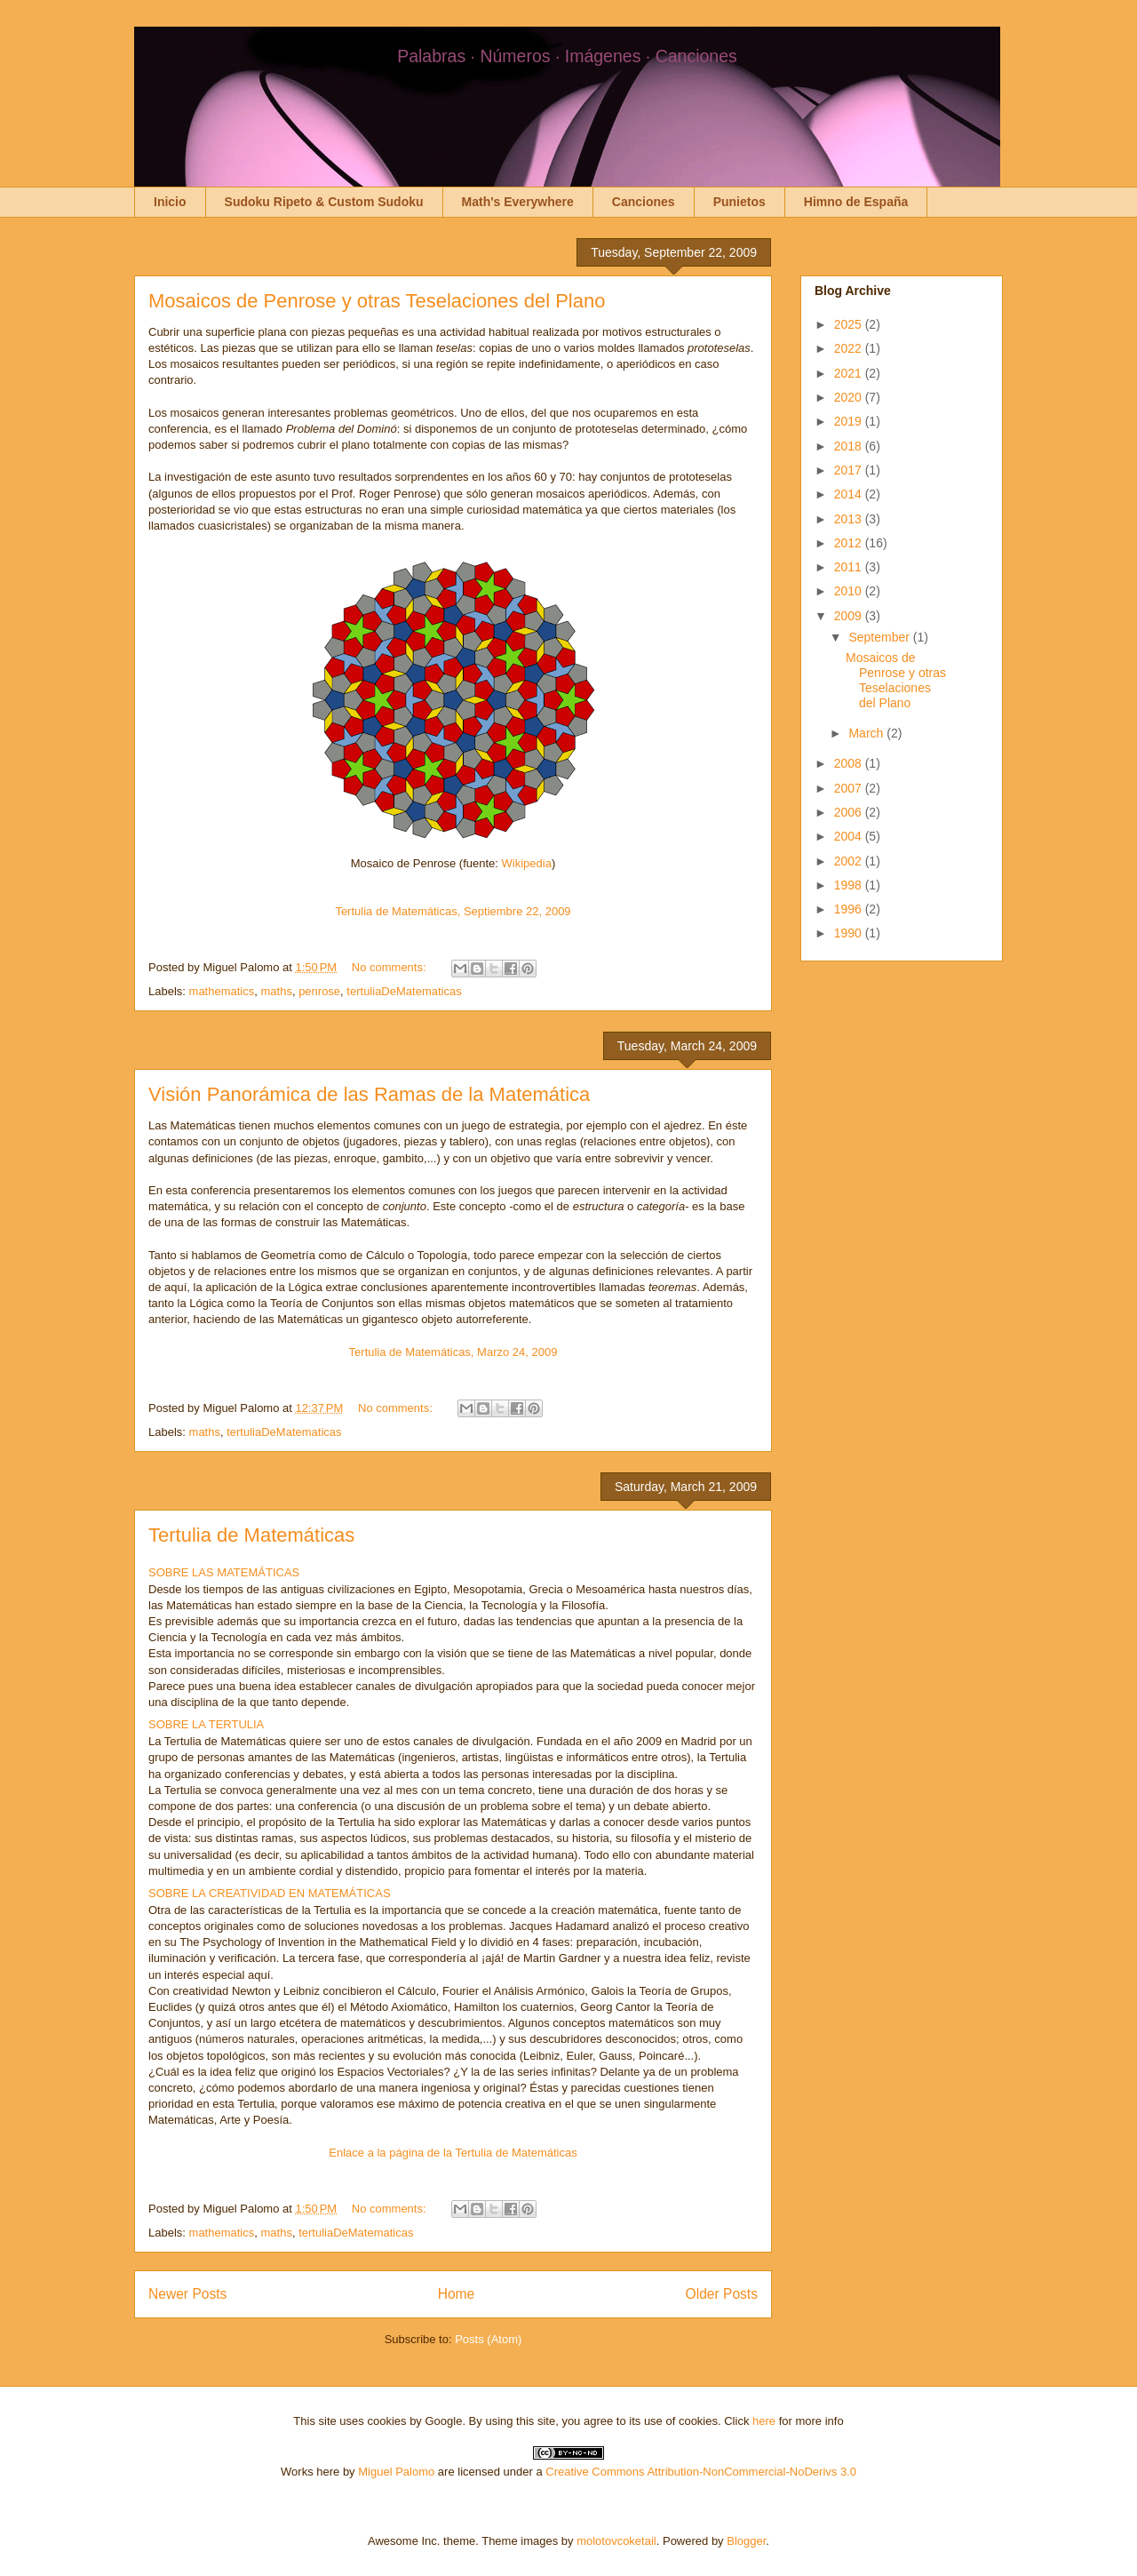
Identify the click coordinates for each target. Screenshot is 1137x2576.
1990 (849, 933)
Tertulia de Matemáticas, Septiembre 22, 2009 (452, 911)
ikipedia (532, 863)
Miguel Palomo (396, 2471)
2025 (849, 324)
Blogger (746, 2541)
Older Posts (722, 2293)
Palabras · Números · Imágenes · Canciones (567, 56)
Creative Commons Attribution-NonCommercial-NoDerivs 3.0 (700, 2471)
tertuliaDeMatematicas (403, 991)
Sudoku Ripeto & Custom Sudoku (324, 202)
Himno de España (856, 202)
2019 (849, 421)
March (867, 733)
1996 (849, 909)
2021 (849, 373)
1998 (849, 885)
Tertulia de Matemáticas (251, 1535)
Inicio (170, 202)
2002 (849, 861)
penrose (319, 991)
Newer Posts (187, 2293)
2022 (849, 348)
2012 (849, 543)
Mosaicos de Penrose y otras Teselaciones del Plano (376, 301)
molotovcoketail (616, 2541)
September (880, 637)
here (763, 2421)
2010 (849, 591)
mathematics (222, 991)
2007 (849, 788)
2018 (849, 446)
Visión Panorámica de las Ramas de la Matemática (369, 1094)
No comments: (390, 967)
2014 (849, 494)
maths (275, 991)
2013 (849, 519)
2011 (849, 567)
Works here (310, 2471)
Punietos (739, 202)
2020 (849, 397)
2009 (849, 616)
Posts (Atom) (488, 2339)
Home (456, 2293)
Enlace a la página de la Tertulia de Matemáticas (452, 2152)
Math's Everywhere (518, 202)
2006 (849, 812)
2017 (849, 470)
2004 (849, 836)
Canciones (643, 202)
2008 (849, 763)
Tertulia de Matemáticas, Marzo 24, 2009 (453, 1352)
